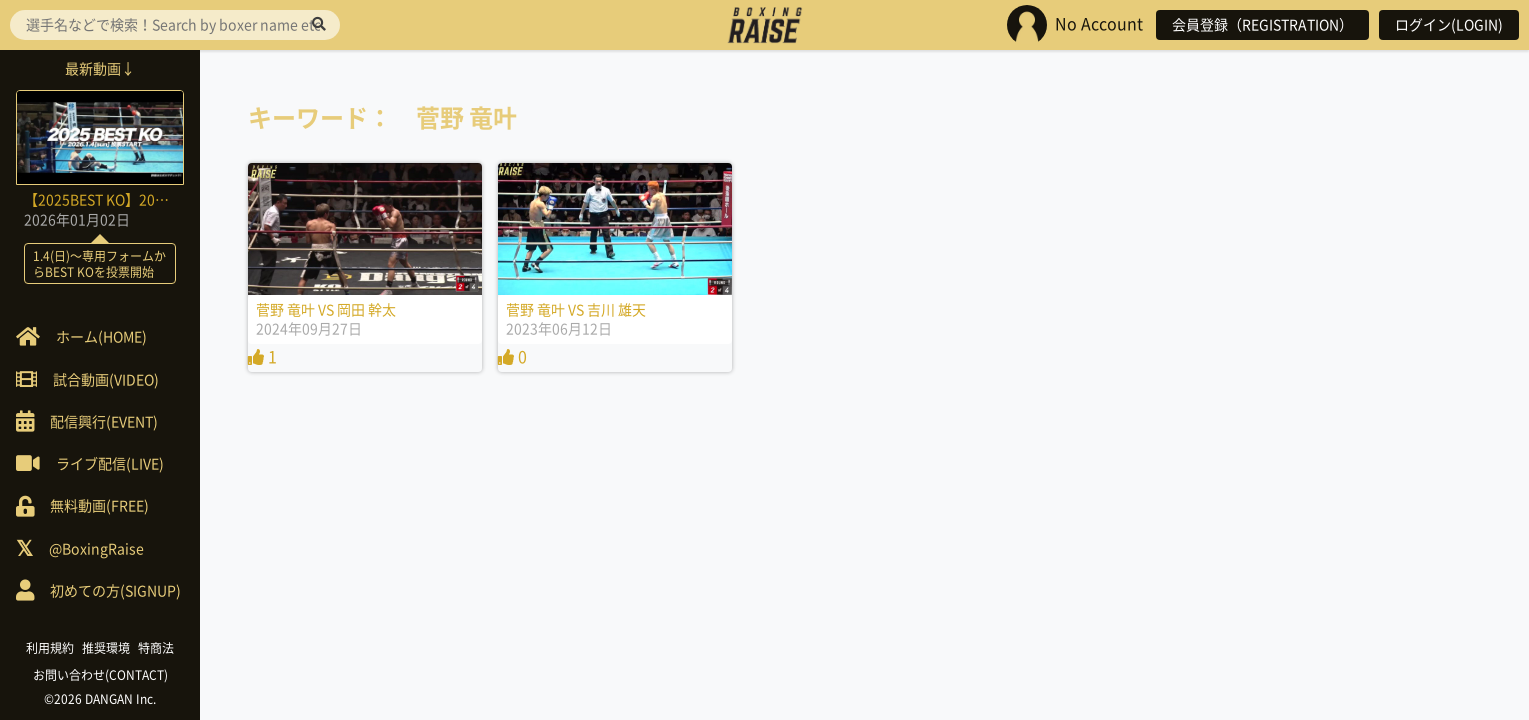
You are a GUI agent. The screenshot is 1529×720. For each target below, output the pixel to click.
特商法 (156, 648)
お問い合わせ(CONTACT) (100, 675)
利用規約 (50, 648)
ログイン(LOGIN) (1449, 25)
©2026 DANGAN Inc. (100, 699)
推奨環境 (106, 648)
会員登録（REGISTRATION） (1262, 25)
